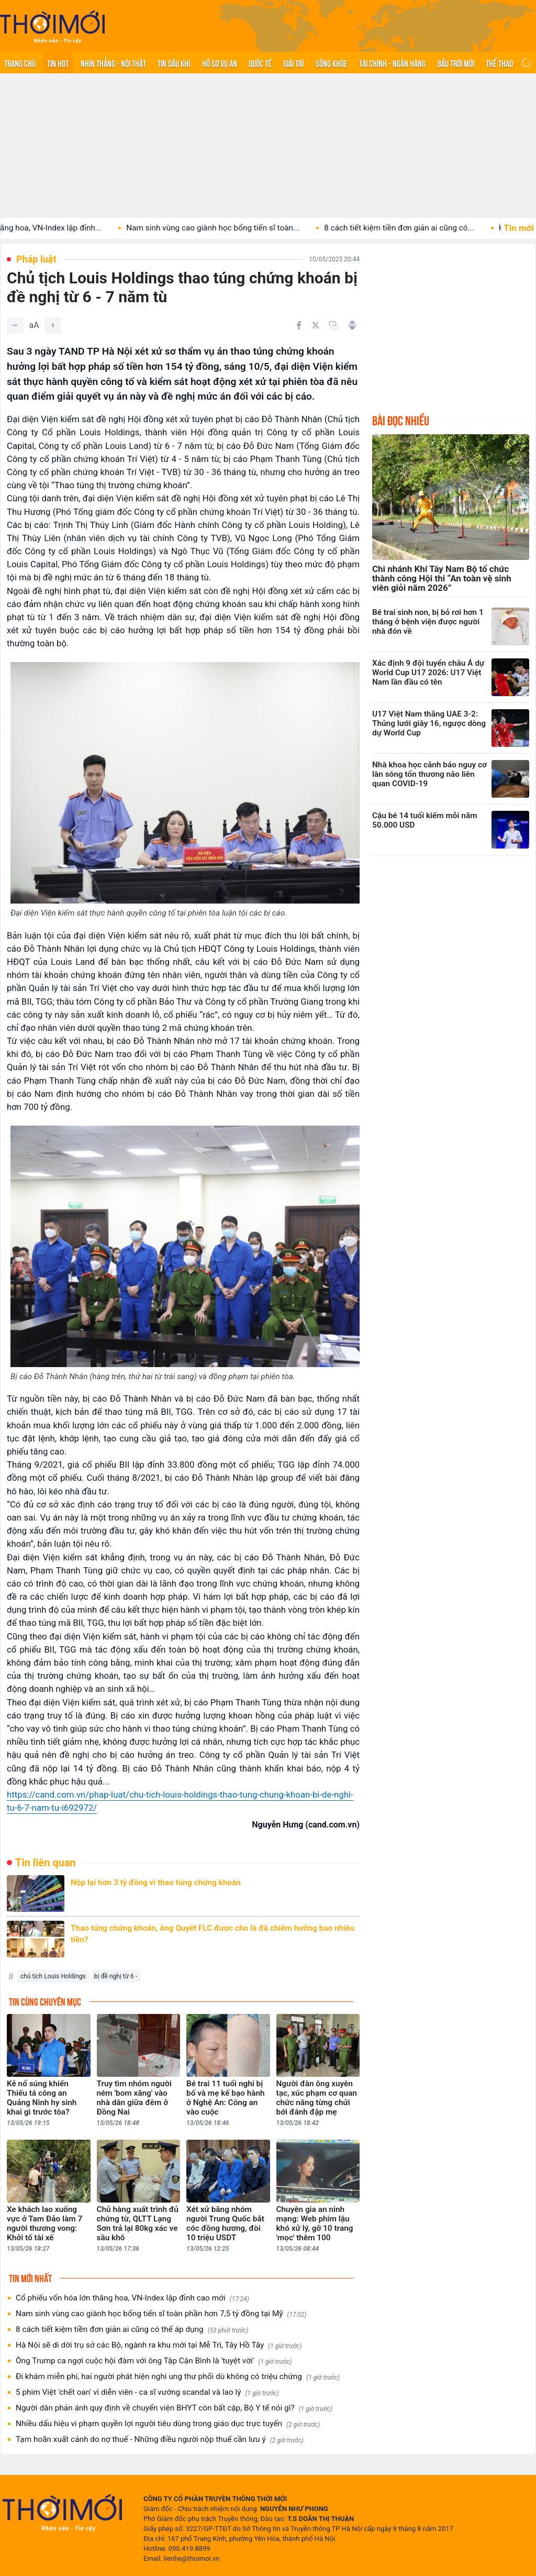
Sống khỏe (332, 63)
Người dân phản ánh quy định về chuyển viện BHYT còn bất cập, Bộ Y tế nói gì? (174, 2408)
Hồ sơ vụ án (219, 63)
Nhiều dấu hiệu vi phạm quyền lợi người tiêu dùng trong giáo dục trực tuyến (168, 2424)
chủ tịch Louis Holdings (53, 1976)
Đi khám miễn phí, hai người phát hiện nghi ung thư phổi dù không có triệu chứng (178, 2377)
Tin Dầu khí (174, 63)
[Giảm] (15, 325)
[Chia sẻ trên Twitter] (315, 325)
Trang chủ (20, 63)
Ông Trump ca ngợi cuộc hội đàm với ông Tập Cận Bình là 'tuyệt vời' (154, 2361)
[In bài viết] (352, 325)
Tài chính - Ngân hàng (392, 63)
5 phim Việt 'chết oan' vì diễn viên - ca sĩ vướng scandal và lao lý (147, 2392)
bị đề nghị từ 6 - (115, 1976)
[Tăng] (52, 325)
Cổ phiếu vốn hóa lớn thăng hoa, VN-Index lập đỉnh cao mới (132, 2298)
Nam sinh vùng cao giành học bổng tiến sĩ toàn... (233, 228)
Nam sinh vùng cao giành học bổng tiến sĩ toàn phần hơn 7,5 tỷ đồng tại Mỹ (161, 2314)
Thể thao (499, 63)
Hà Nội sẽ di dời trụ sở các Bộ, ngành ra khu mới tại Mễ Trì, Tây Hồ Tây (159, 2345)
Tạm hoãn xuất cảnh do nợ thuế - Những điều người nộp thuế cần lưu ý (160, 2440)
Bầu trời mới (456, 63)
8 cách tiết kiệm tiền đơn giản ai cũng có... (420, 228)
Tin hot (58, 63)
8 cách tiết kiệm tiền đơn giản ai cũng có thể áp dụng (132, 2330)
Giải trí (293, 63)
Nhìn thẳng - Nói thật (113, 63)
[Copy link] (333, 325)
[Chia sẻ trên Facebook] (299, 325)
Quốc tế (260, 63)
